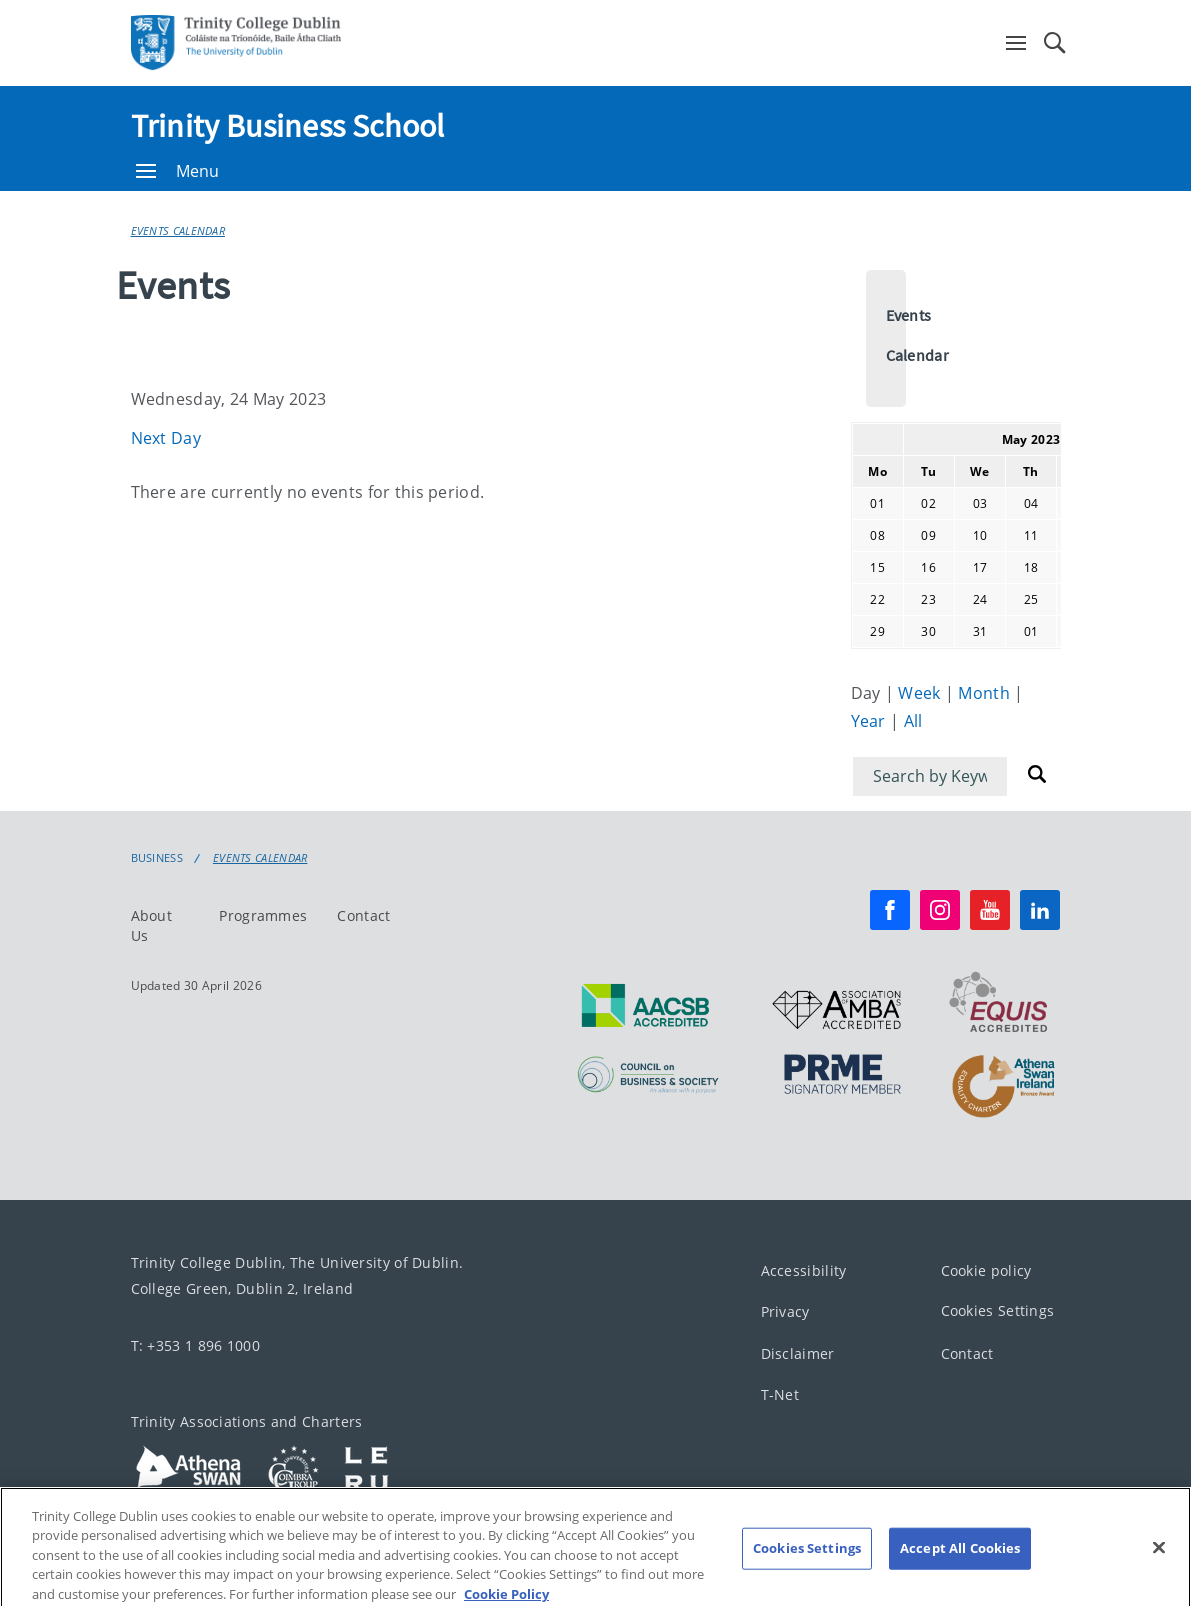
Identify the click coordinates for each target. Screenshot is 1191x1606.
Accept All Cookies (960, 1560)
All (913, 721)
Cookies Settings (998, 1310)
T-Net (780, 1394)
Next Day (166, 438)
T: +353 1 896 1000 (195, 1345)
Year (871, 721)
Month (986, 693)
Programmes (263, 915)
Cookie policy (986, 1270)
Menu (178, 171)
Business (157, 858)
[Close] (1159, 1559)
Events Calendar (178, 230)
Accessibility (804, 1270)
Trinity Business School (288, 126)
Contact (363, 915)
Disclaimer (798, 1353)
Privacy (785, 1311)
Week (921, 693)
